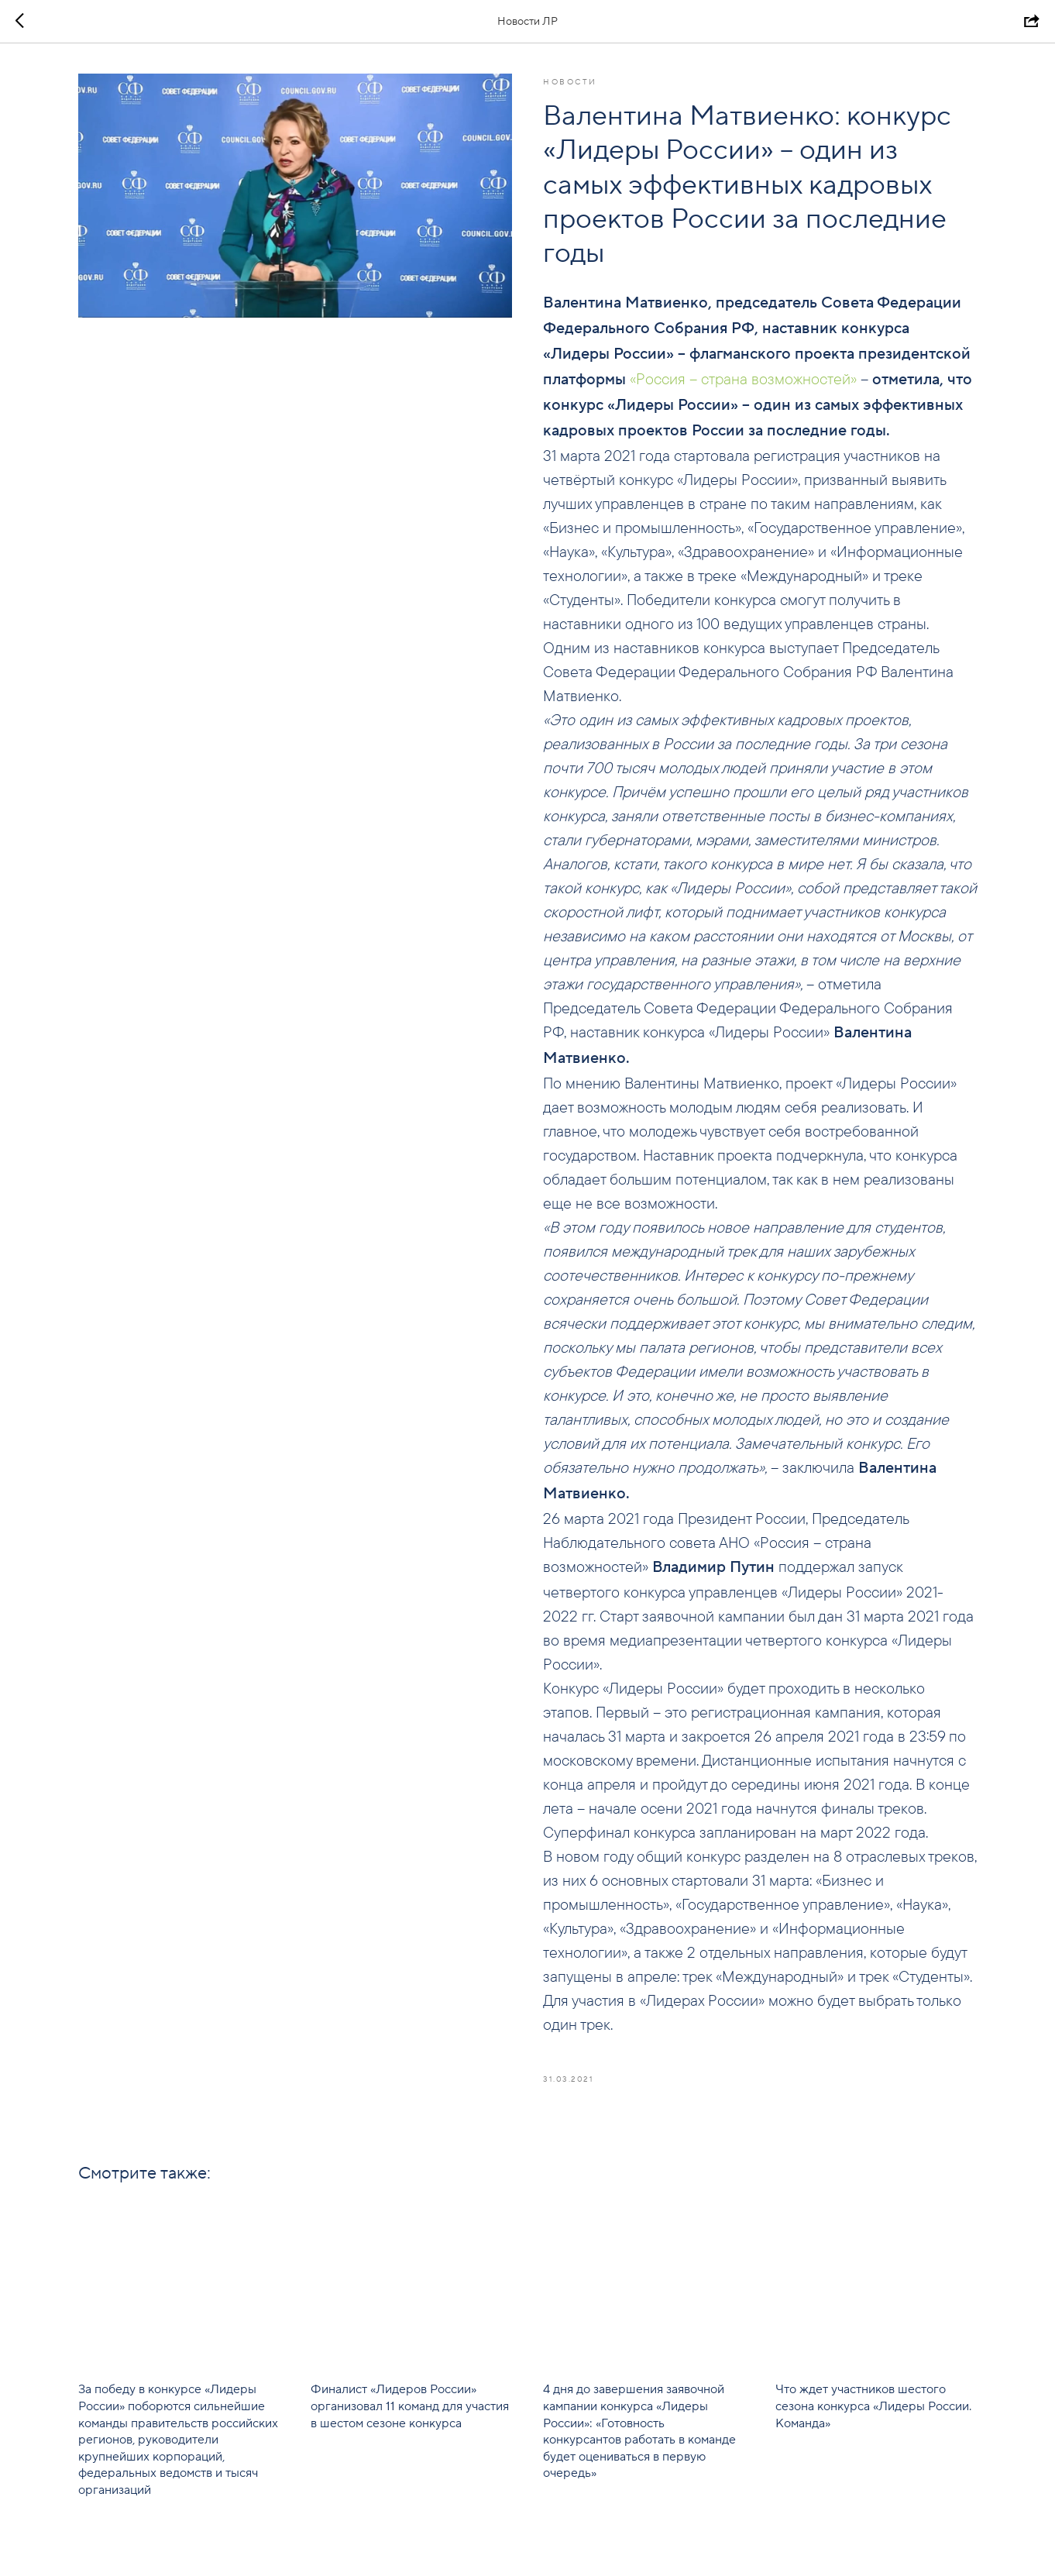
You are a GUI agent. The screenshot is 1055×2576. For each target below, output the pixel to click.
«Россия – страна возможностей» (743, 378)
